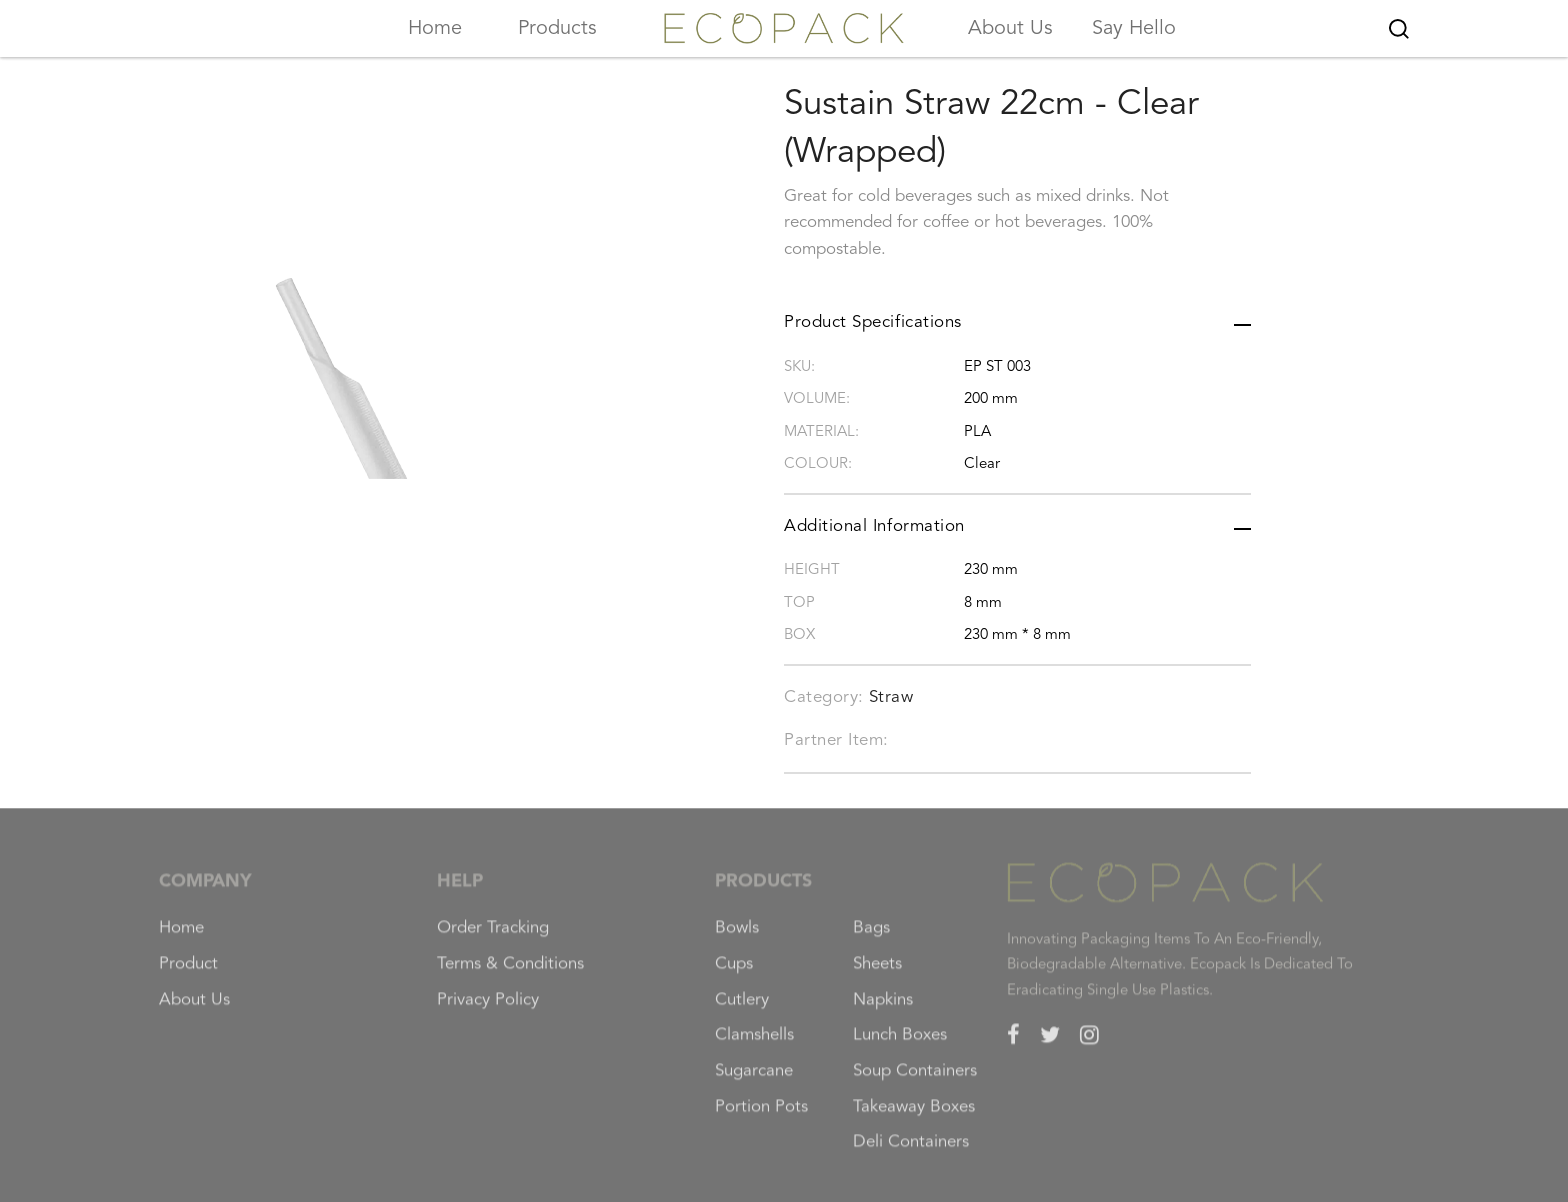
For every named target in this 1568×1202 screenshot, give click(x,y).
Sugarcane (754, 1080)
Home (435, 29)
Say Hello (1134, 29)
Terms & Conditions (510, 973)
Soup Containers (915, 1080)
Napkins (883, 1009)
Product (188, 973)
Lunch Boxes (900, 1045)
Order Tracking (493, 937)
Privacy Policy (488, 1009)
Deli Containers (911, 1152)
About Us (1010, 29)
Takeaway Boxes (914, 1116)
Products (557, 29)
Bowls (737, 937)
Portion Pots (761, 1116)
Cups (734, 973)
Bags (871, 937)
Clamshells (754, 1045)
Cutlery (742, 1009)
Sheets (877, 973)
